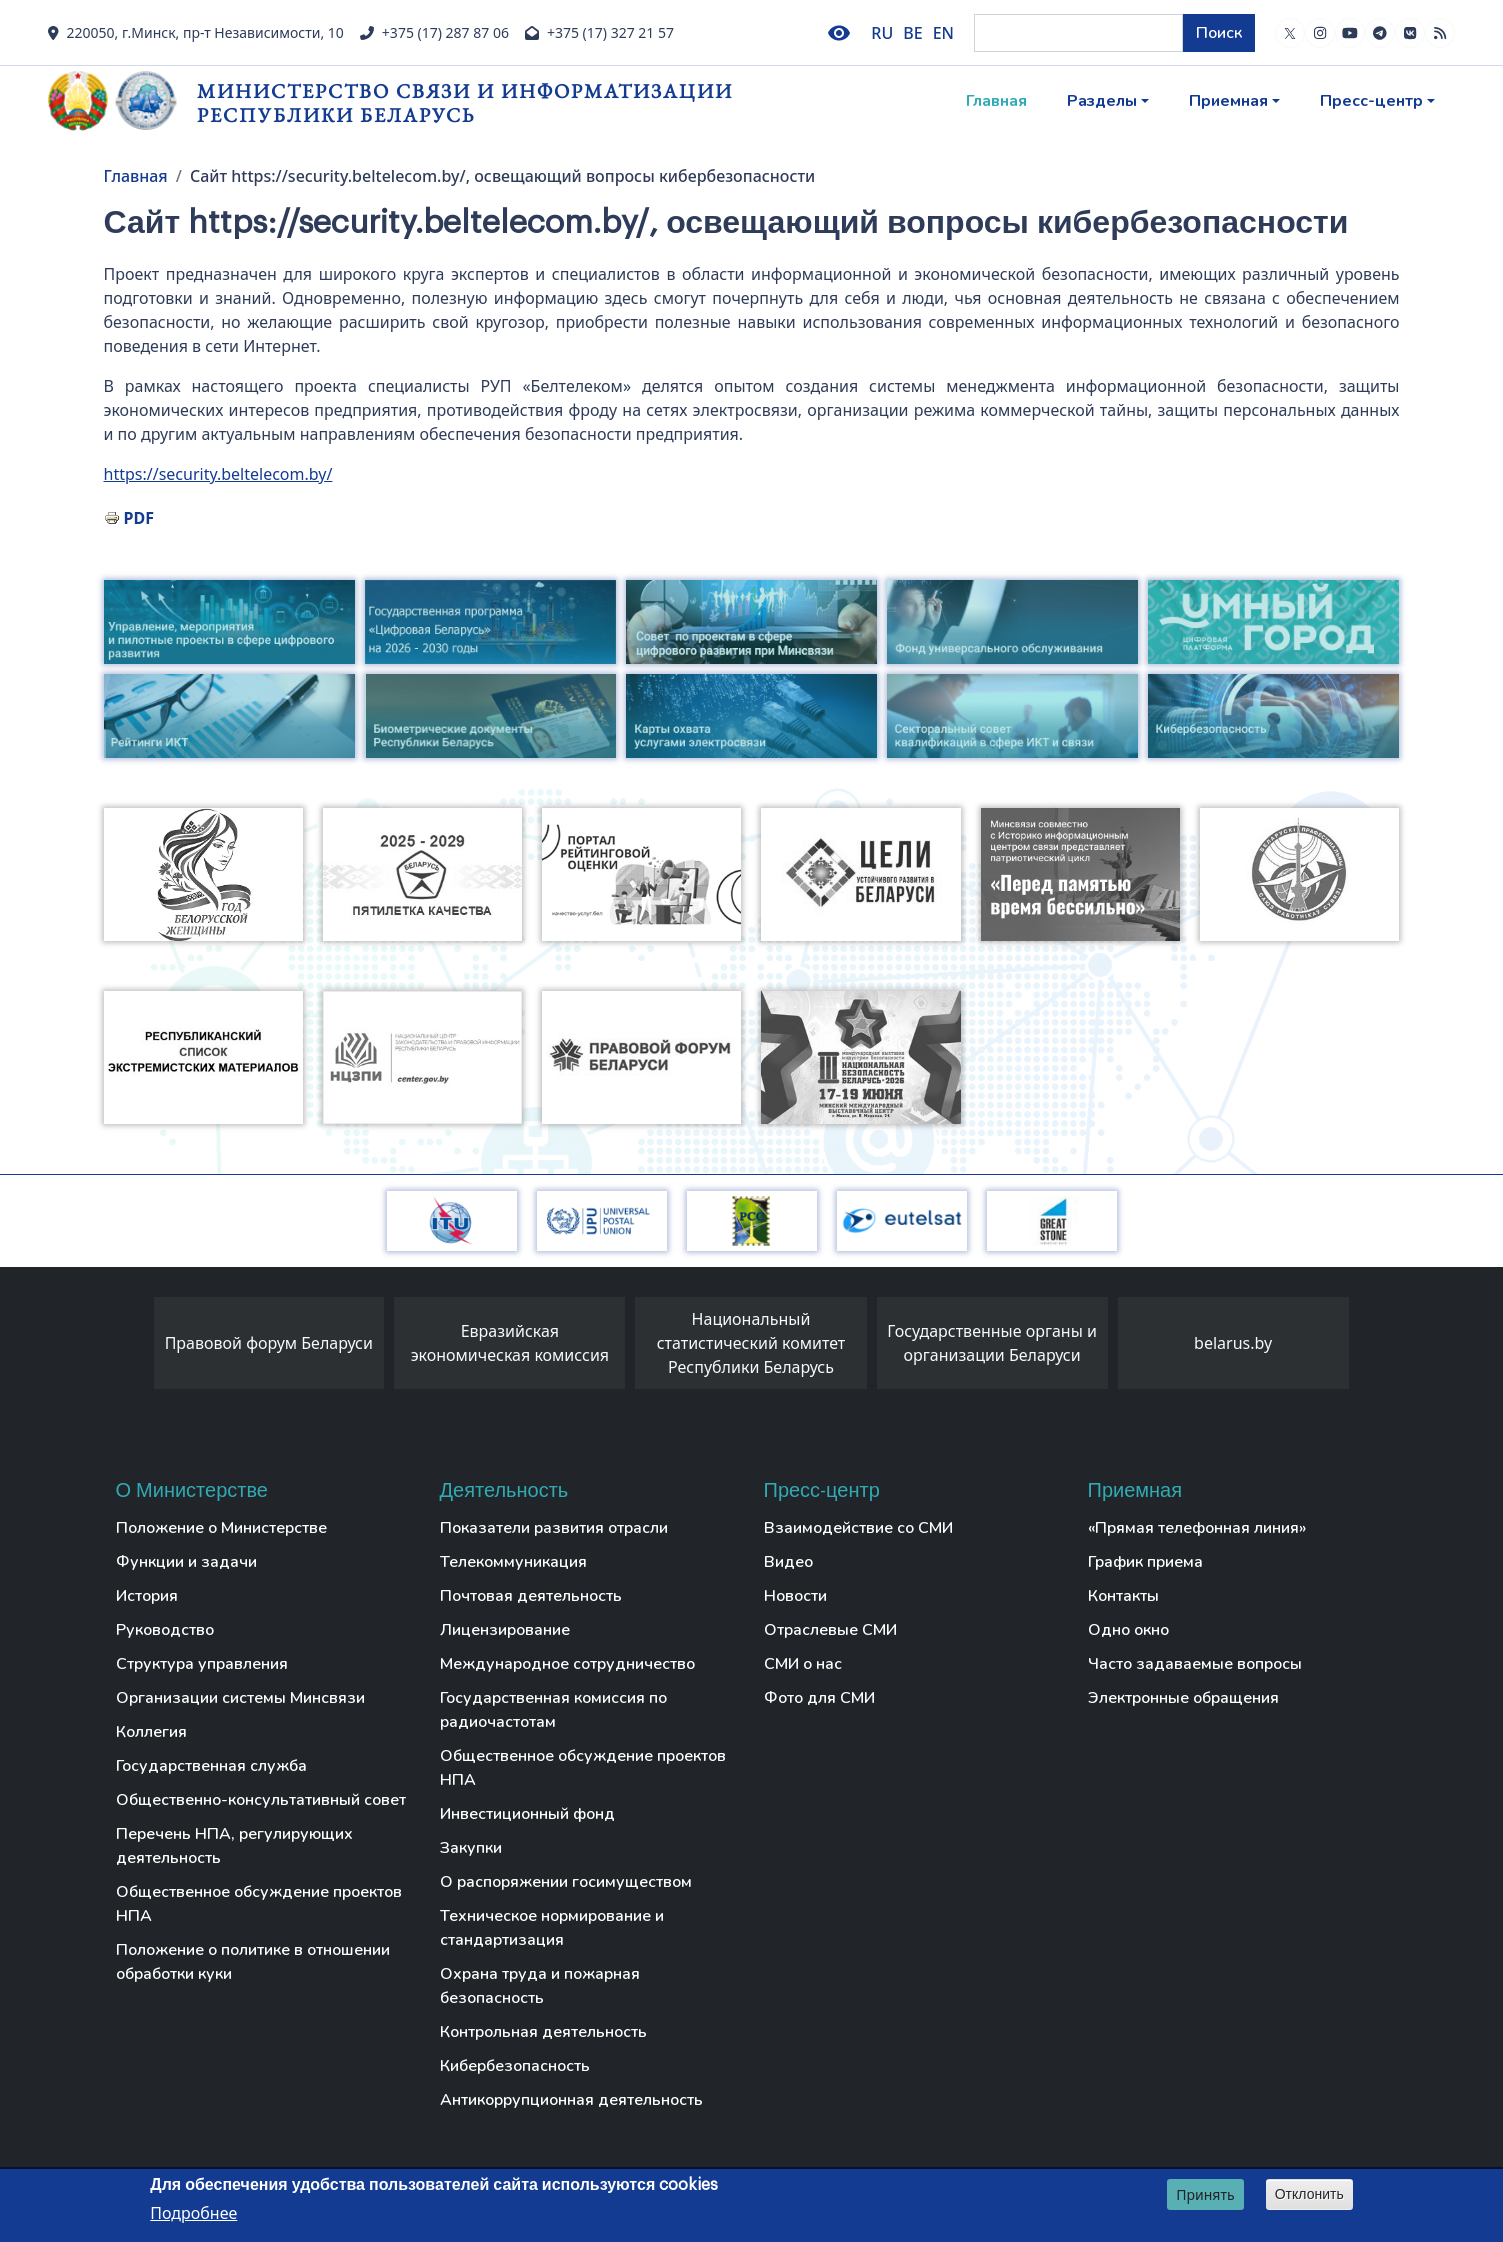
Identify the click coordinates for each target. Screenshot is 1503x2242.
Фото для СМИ (819, 1698)
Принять (1205, 2195)
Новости (795, 1596)
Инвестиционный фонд (527, 1814)
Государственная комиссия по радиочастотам (553, 1710)
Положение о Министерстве (221, 1528)
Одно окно (1128, 1630)
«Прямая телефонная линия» (1197, 1528)
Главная (996, 101)
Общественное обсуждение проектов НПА (259, 1904)
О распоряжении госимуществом (566, 1882)
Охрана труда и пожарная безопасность (540, 1986)
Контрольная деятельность (543, 2032)
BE (912, 33)
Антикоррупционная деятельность (571, 2100)
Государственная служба (211, 1766)
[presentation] (134, 1348)
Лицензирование (505, 1630)
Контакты (1123, 1596)
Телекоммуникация (513, 1562)
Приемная (1228, 101)
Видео (788, 1562)
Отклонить (1309, 2195)
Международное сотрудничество (567, 1664)
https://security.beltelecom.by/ (218, 474)
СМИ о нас (803, 1664)
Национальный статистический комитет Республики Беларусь (751, 1343)
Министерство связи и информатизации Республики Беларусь (465, 102)
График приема (1145, 1562)
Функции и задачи (186, 1562)
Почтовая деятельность (531, 1596)
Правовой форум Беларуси (269, 1343)
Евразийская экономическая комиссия (510, 1343)
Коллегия (151, 1732)
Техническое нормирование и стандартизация (552, 1928)
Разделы (1102, 101)
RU (882, 33)
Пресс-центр (1371, 101)
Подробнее (193, 2214)
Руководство (165, 1630)
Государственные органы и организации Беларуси (992, 1343)
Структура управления (202, 1664)
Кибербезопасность (515, 2066)
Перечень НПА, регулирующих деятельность (234, 1846)
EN (943, 33)
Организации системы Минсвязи (240, 1698)
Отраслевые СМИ (830, 1630)
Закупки (471, 1848)
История (147, 1596)
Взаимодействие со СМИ (858, 1528)
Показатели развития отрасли (554, 1528)
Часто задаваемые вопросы (1195, 1664)
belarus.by (1233, 1343)
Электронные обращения (1183, 1698)
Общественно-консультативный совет (261, 1800)
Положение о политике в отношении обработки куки (253, 1962)
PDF (139, 518)
